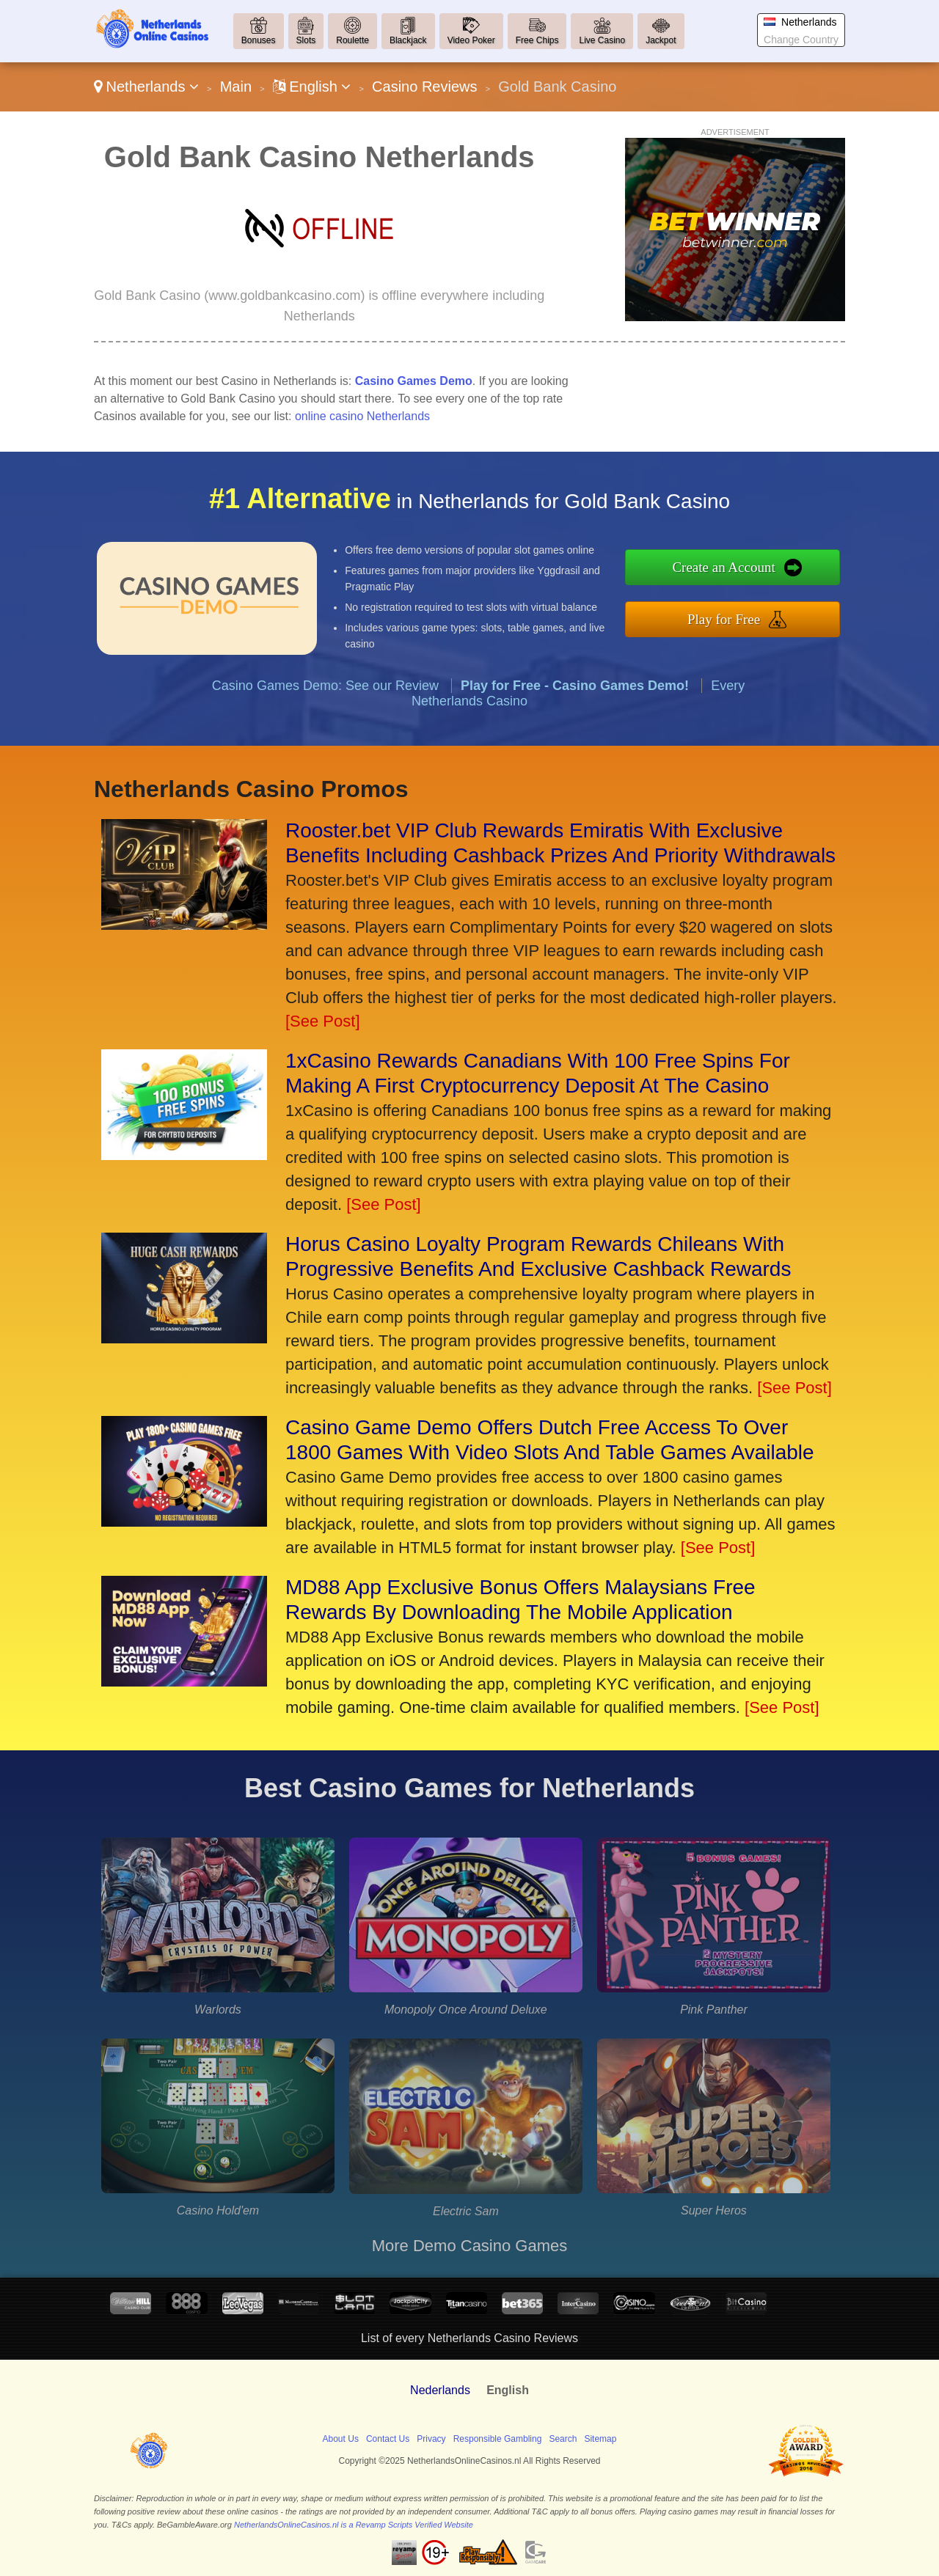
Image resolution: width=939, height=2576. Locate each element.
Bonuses (258, 40)
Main (236, 86)
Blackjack (408, 40)
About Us (341, 2439)
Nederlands (440, 2390)
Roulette (352, 40)
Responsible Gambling (497, 2439)
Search (563, 2439)
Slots (306, 40)
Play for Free (798, 609)
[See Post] (322, 1021)
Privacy (431, 2439)
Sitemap (600, 2439)
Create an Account (798, 577)
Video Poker (471, 40)
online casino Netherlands (362, 416)
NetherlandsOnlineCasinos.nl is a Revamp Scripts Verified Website (353, 2524)
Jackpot (661, 40)
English (312, 86)
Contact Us (387, 2439)
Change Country (801, 39)
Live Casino (602, 40)
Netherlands (146, 86)
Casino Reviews (424, 86)
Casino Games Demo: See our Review (325, 756)
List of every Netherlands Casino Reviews (469, 2338)
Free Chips (537, 40)
